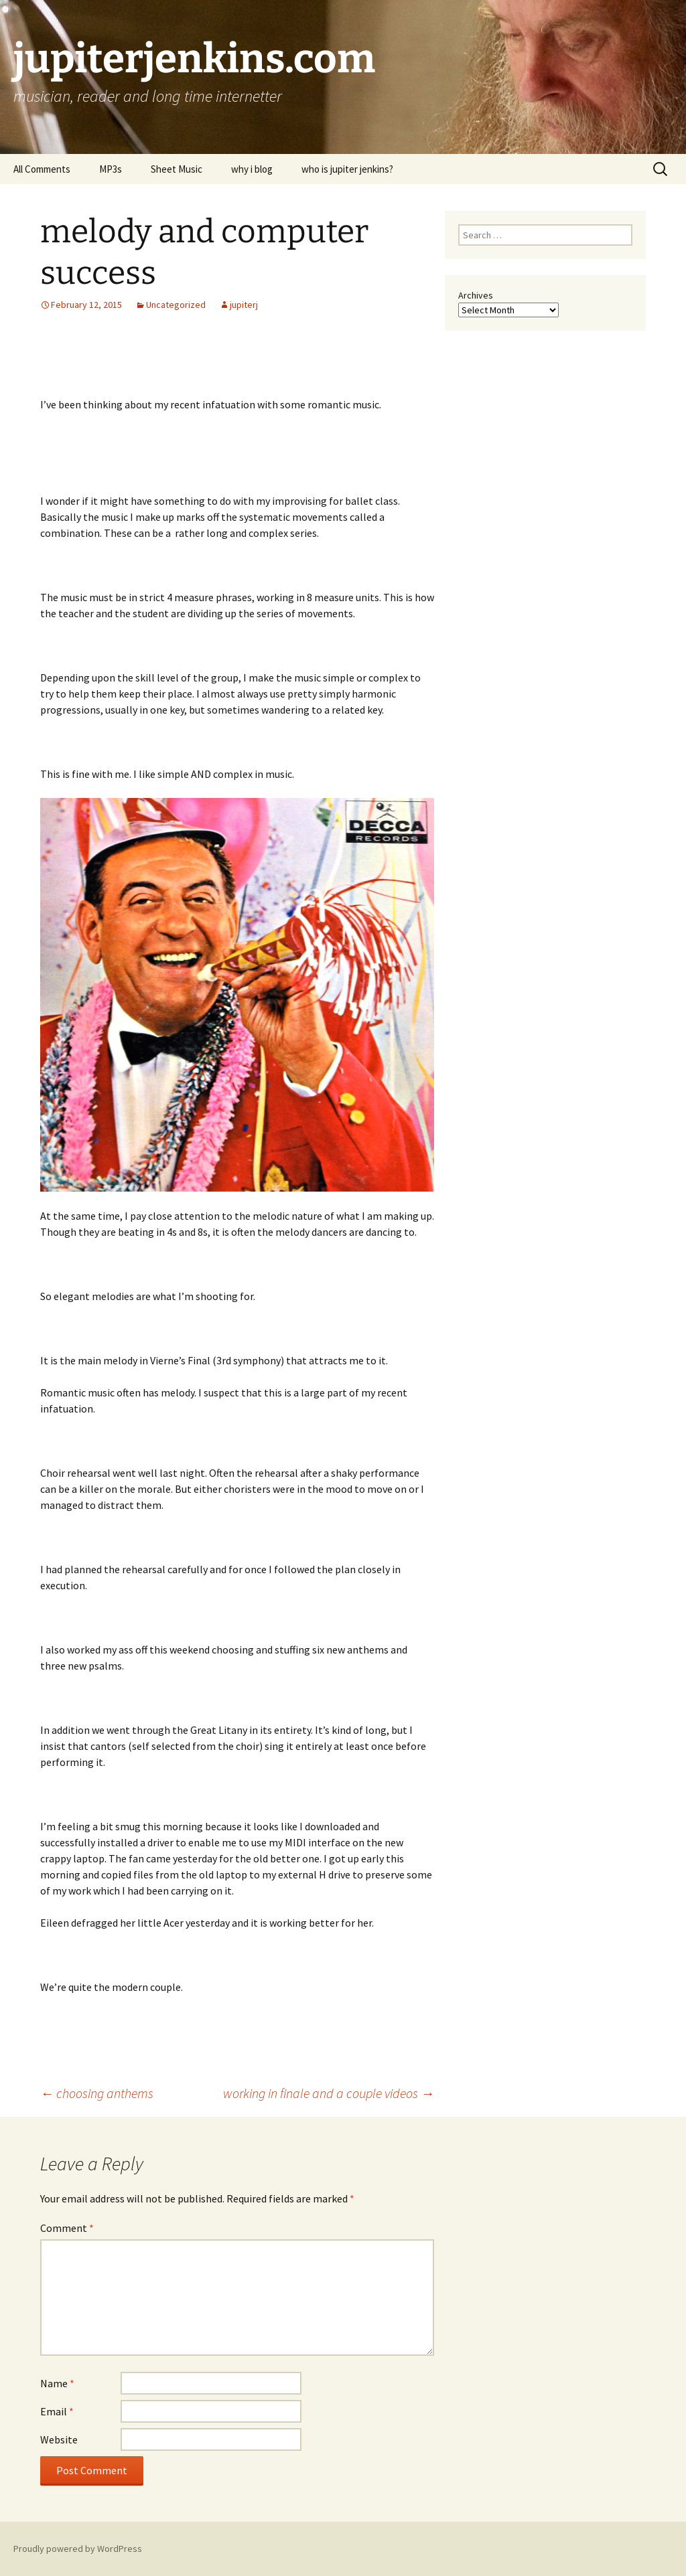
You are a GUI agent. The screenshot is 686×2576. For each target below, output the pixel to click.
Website (59, 2439)
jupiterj (244, 305)
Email (57, 2411)
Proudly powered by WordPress (77, 2549)
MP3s (110, 169)
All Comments (41, 169)
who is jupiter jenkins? (347, 169)
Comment (67, 2228)
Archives (475, 295)
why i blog (252, 169)
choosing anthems (96, 2093)
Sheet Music (176, 169)
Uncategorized (176, 305)
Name (57, 2383)
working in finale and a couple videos (328, 2093)
